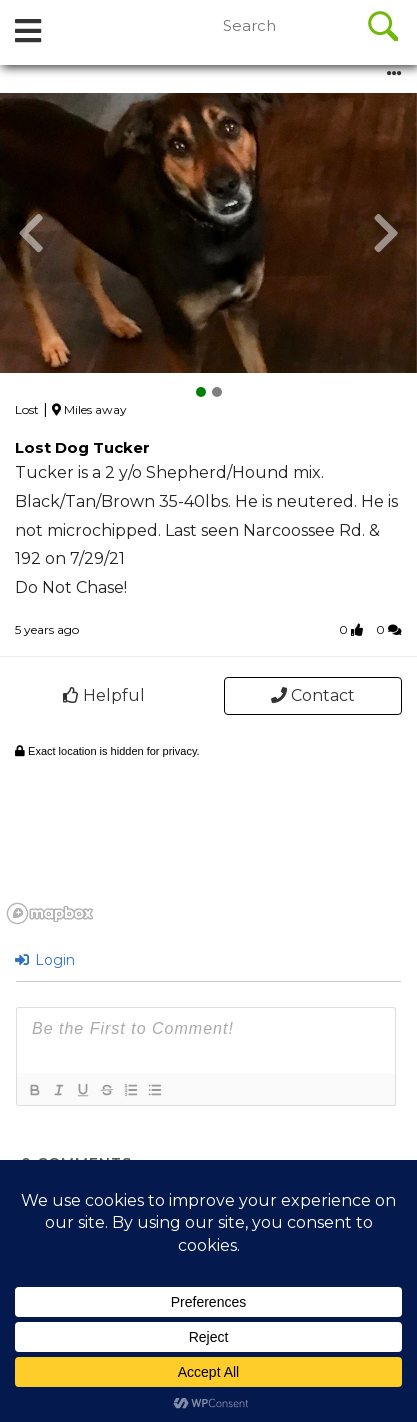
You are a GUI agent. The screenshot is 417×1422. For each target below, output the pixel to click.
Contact (313, 695)
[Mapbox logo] (50, 913)
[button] (31, 233)
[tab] (28, 32)
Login (45, 960)
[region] (208, 831)
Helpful (104, 695)
